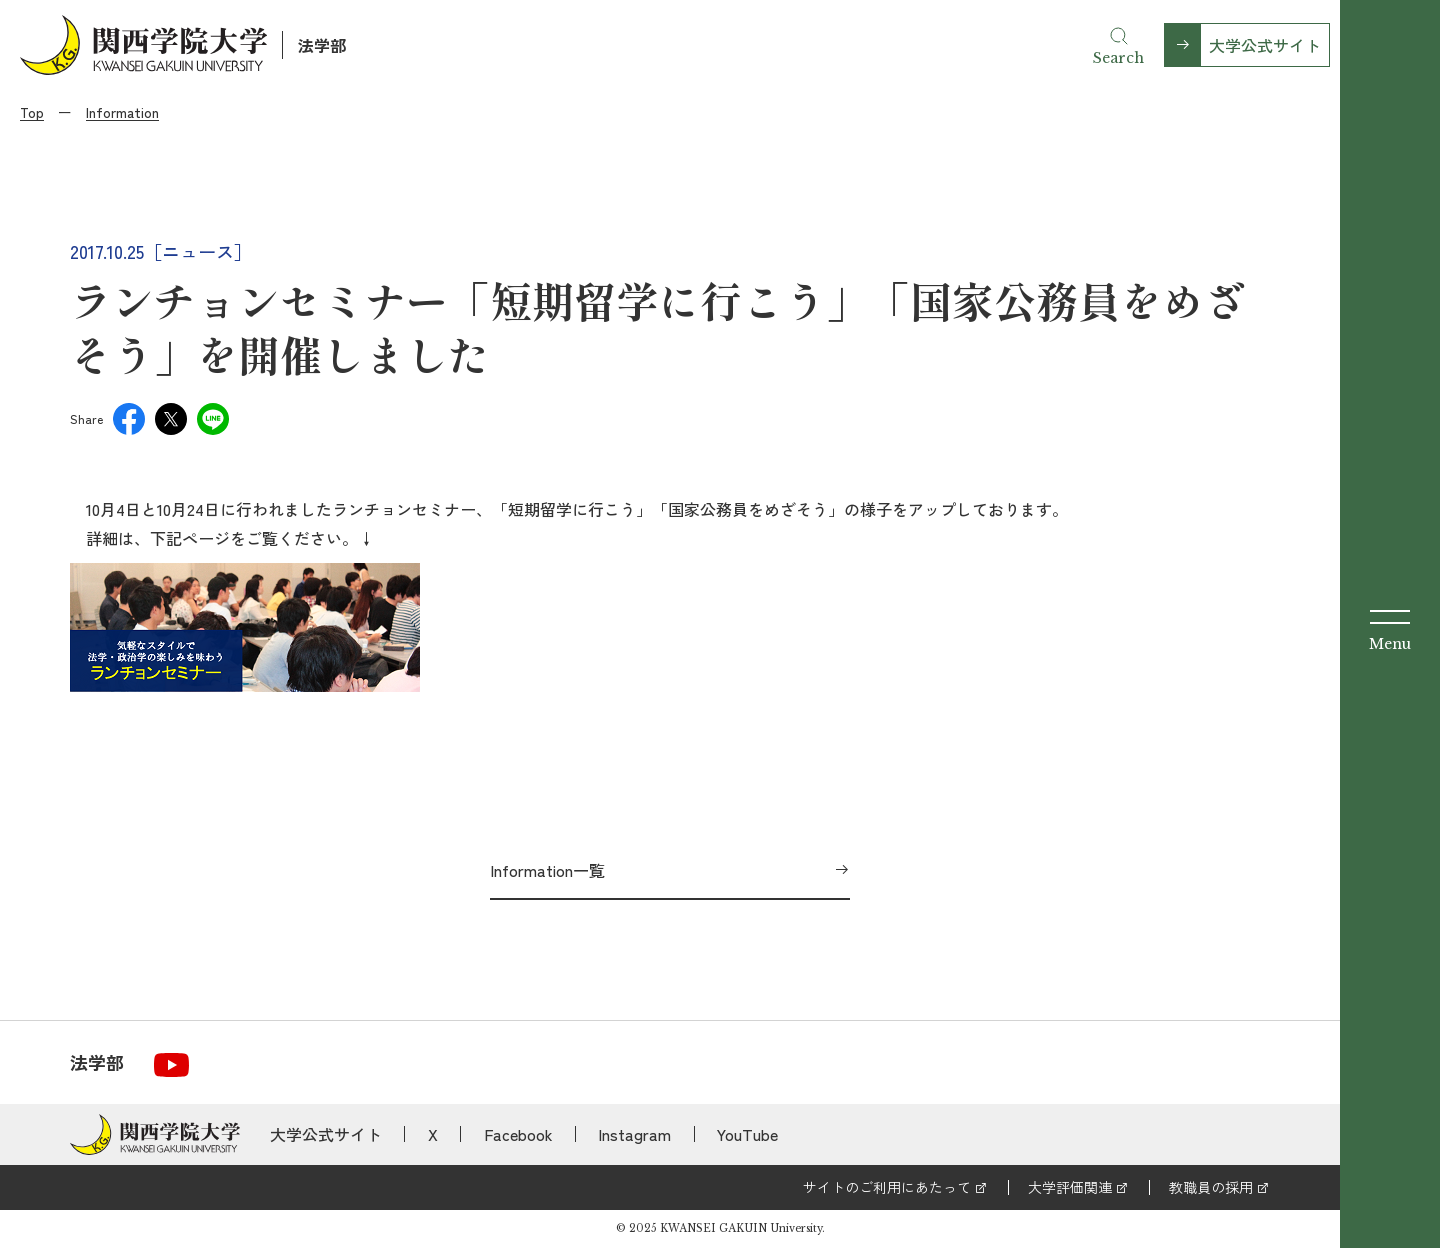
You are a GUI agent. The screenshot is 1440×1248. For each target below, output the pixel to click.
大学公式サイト (1265, 45)
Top (32, 112)
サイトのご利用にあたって (887, 1187)
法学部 (322, 45)
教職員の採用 (1211, 1187)
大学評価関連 (1070, 1187)
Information (122, 112)
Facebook (518, 1134)
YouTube (747, 1134)
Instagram (634, 1134)
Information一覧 (547, 870)
